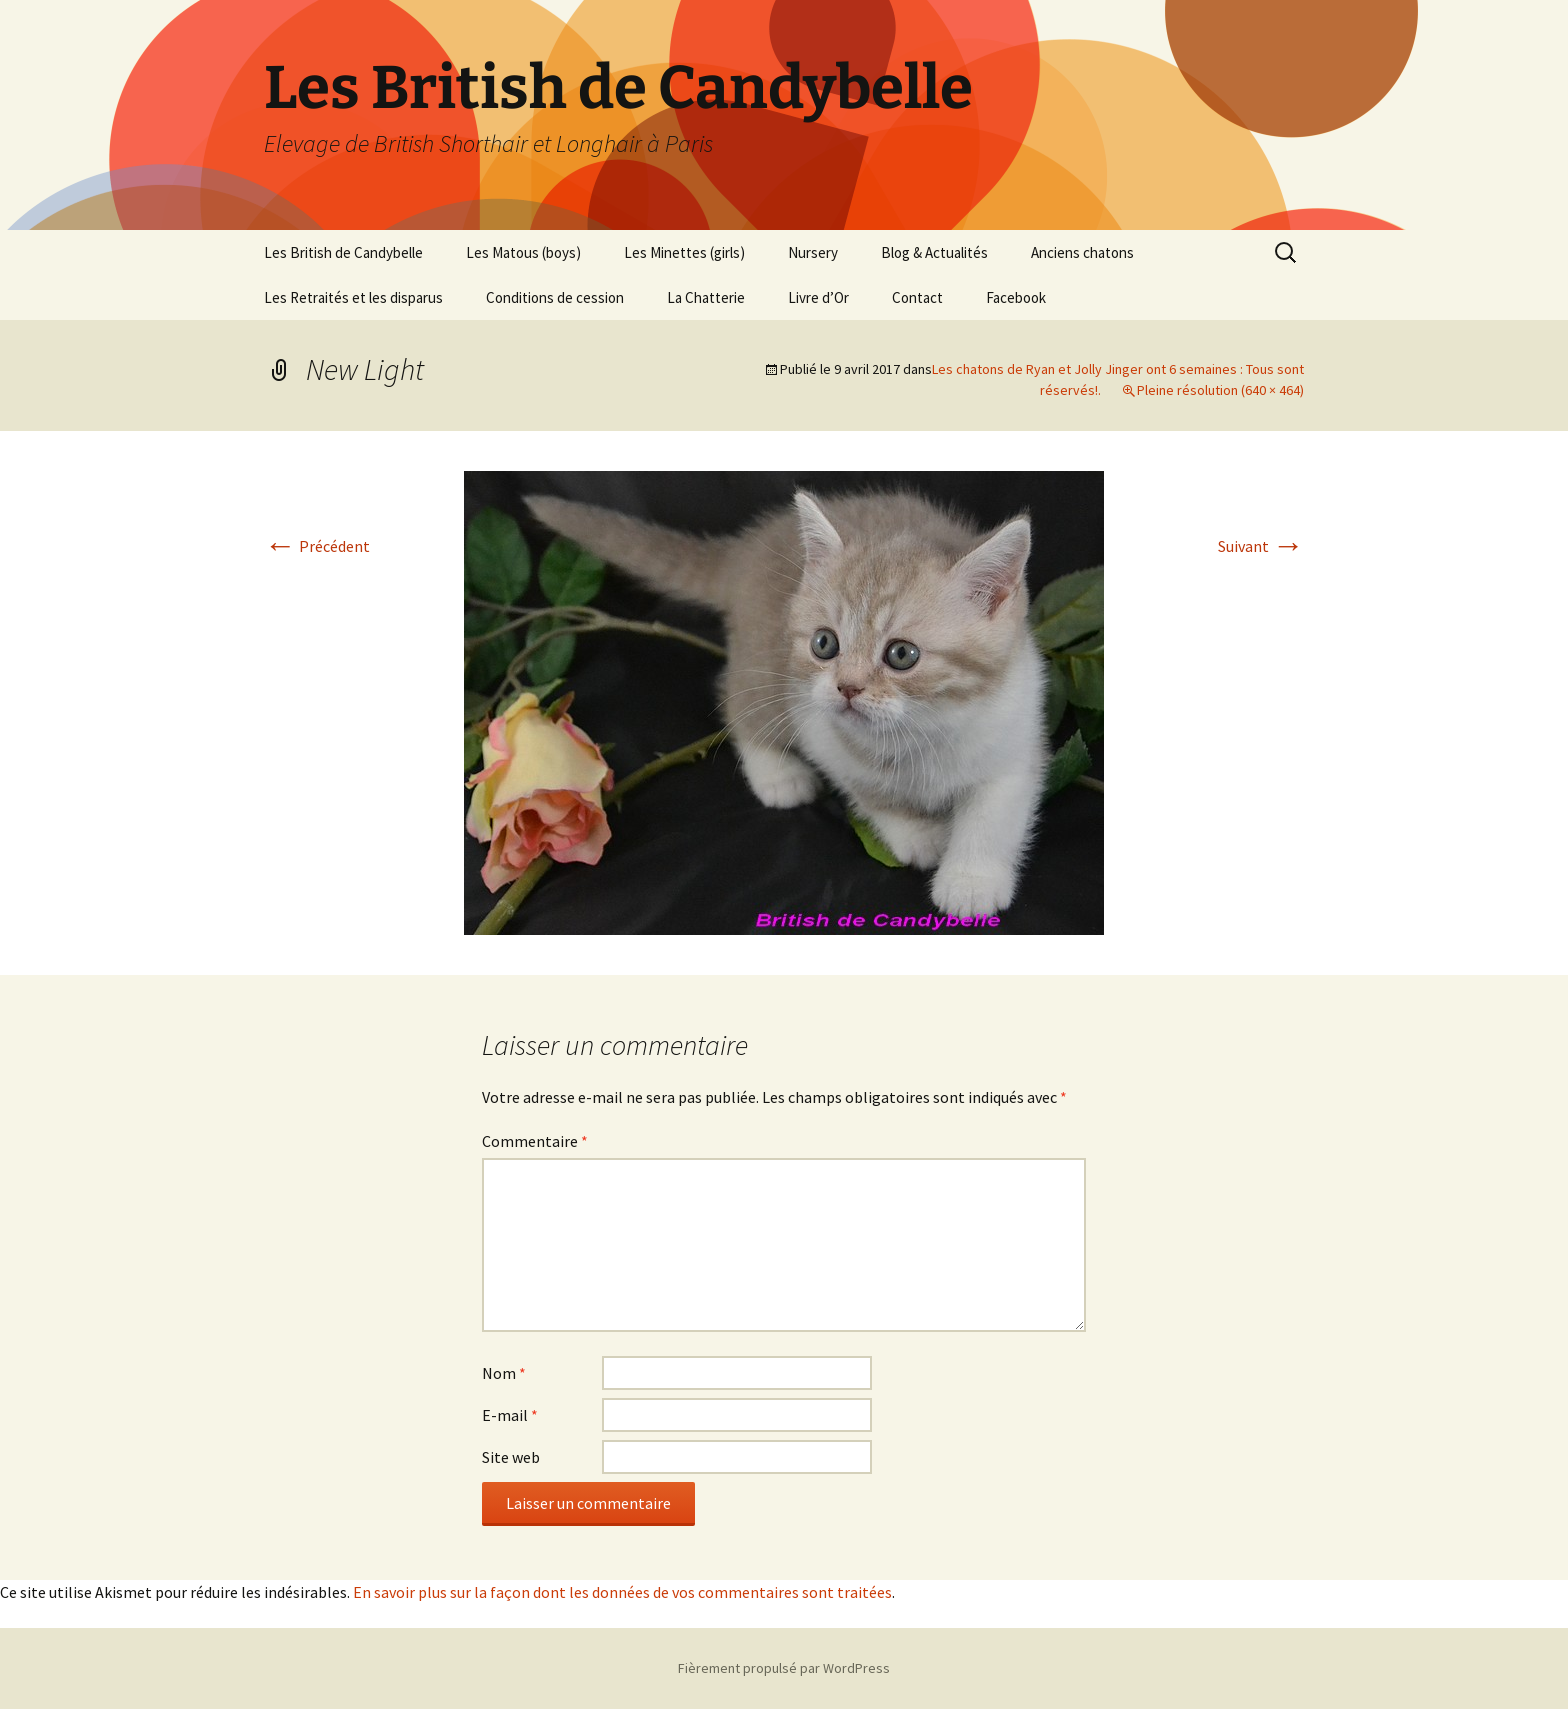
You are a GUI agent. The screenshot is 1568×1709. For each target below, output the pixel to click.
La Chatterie (706, 297)
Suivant (1261, 546)
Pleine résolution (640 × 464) (1220, 390)
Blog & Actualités (934, 252)
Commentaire (535, 1141)
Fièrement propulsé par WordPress (784, 1668)
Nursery (813, 252)
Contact (917, 297)
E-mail (510, 1415)
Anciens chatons (1082, 252)
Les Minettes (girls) (684, 252)
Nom (504, 1373)
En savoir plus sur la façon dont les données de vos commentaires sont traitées (622, 1592)
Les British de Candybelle (343, 252)
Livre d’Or (818, 297)
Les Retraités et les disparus (353, 297)
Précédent (317, 546)
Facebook (1016, 297)
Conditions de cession (555, 297)
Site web (511, 1457)
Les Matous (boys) (523, 252)
